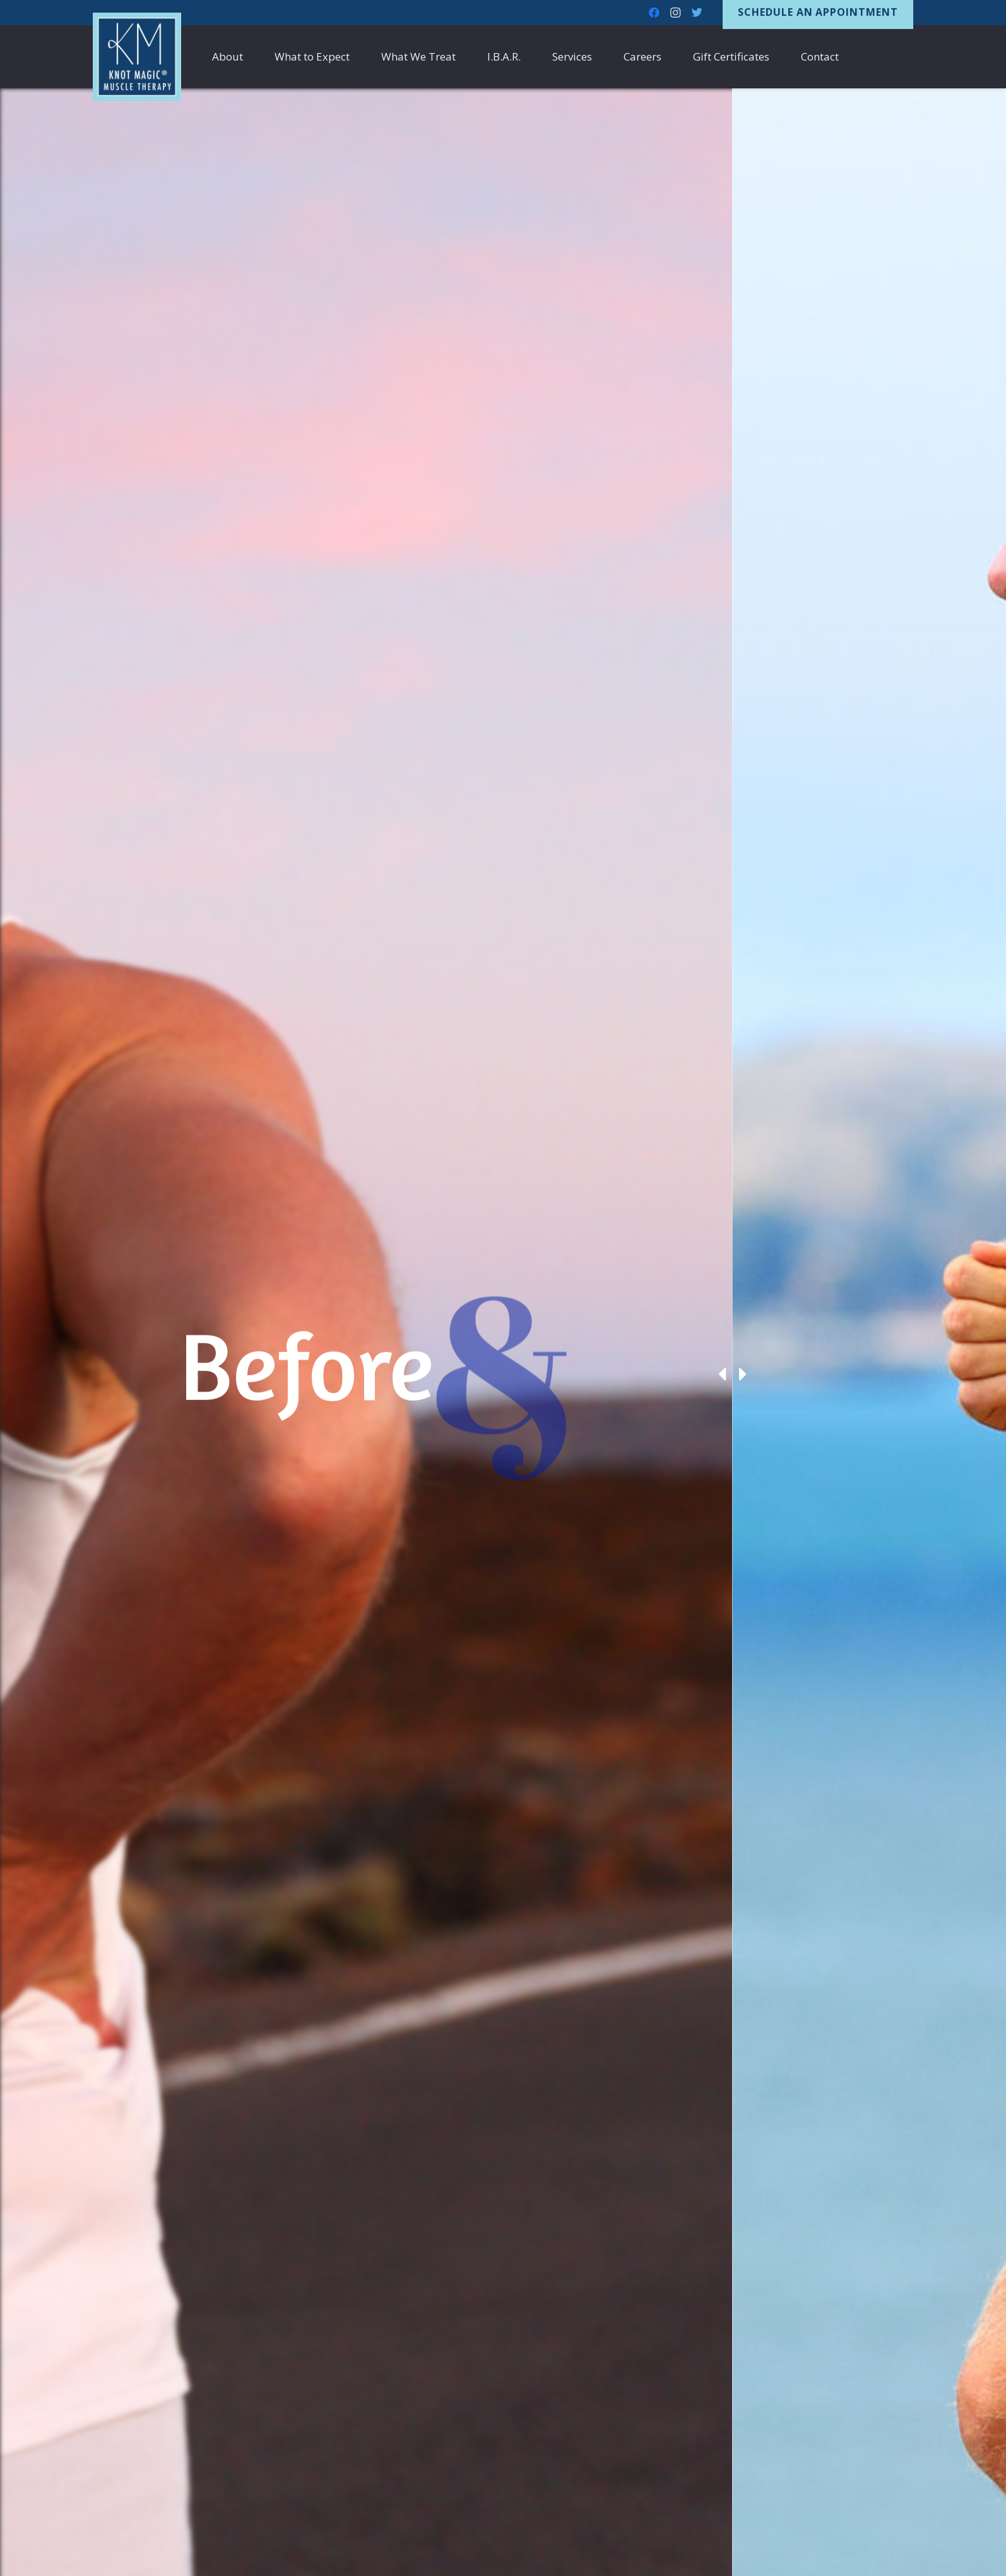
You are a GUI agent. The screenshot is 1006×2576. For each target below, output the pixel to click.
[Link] (137, 57)
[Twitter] (696, 12)
